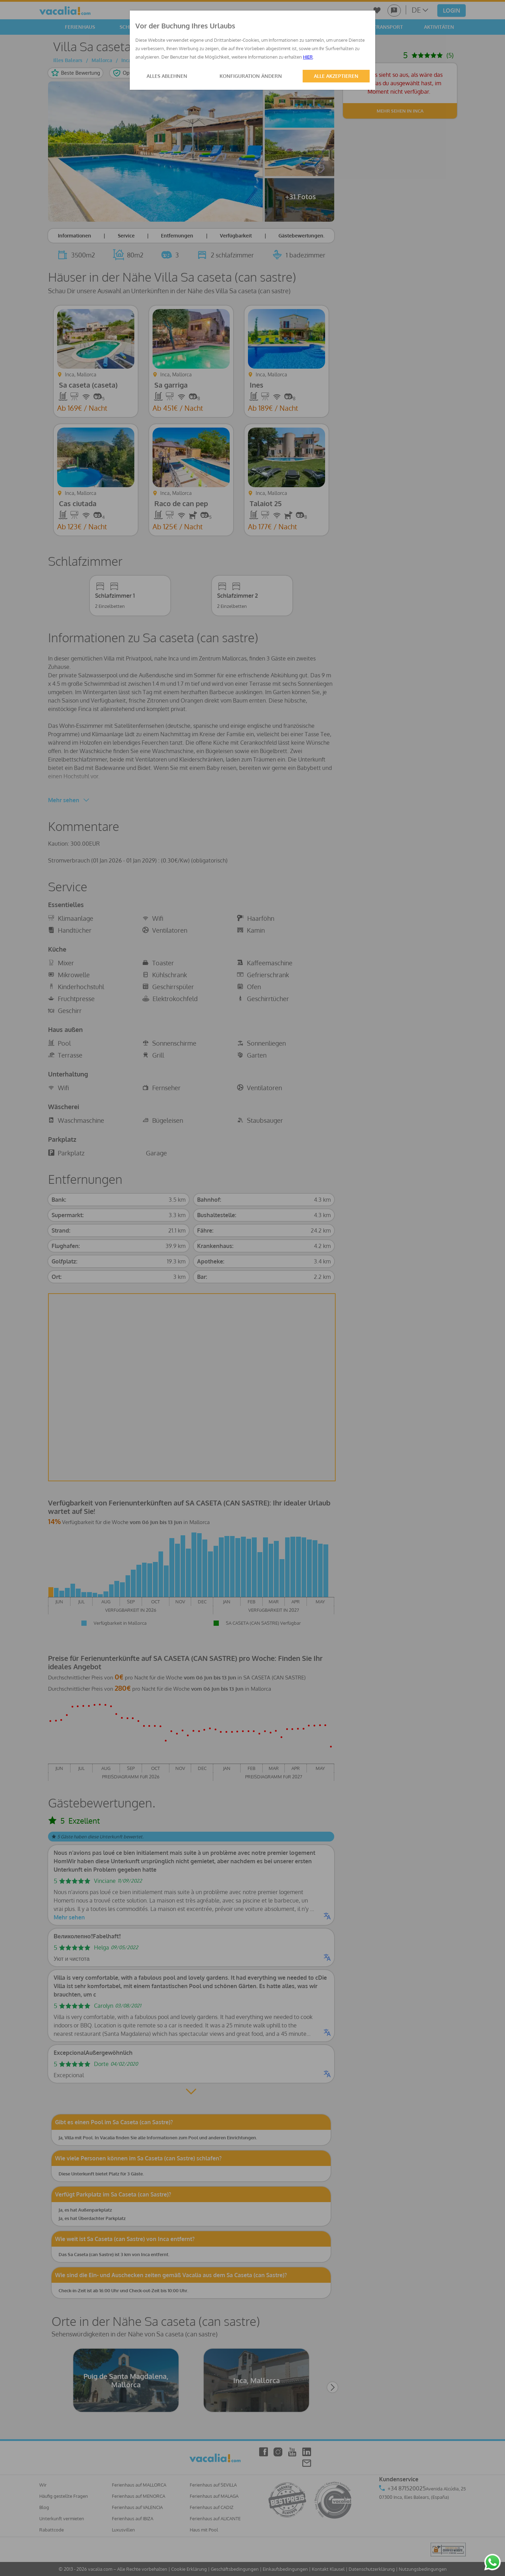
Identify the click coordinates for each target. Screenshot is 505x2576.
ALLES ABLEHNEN (167, 76)
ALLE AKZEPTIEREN (336, 76)
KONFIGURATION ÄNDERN (251, 76)
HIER (308, 57)
